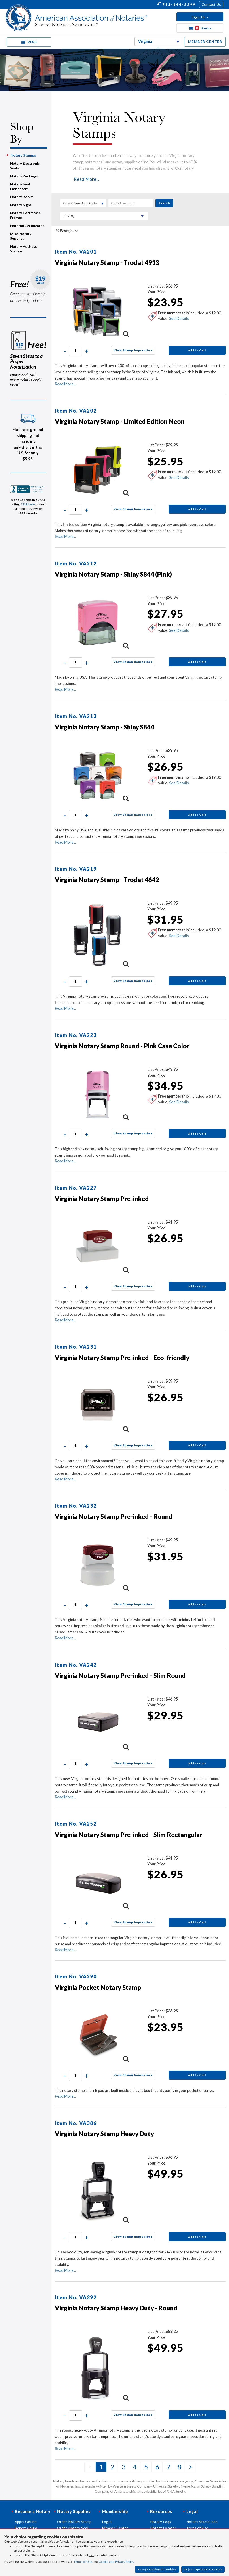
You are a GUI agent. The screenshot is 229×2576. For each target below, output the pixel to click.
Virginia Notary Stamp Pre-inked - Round (113, 1516)
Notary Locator (163, 2528)
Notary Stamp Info (202, 2522)
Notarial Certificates (27, 225)
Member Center (115, 2528)
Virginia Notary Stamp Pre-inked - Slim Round (120, 1675)
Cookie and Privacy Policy (116, 2561)
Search (164, 203)
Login (107, 2522)
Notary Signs (21, 205)
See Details (179, 318)
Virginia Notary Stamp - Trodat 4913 (107, 262)
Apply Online (25, 2522)
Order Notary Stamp (74, 2522)
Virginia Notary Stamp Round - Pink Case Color (122, 1046)
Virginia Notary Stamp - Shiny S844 (104, 727)
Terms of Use (82, 2561)
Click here (28, 504)
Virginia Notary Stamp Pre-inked (102, 1198)
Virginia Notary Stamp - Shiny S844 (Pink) (113, 574)
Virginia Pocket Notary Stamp (98, 1987)
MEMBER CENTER (205, 41)
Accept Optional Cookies (157, 2569)
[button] (199, 16)
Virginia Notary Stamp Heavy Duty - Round (116, 2308)
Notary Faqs (160, 2522)
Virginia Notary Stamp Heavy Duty (104, 2133)
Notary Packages (24, 176)
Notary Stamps (23, 155)
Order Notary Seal (72, 2528)
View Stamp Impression (133, 350)
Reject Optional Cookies (203, 2569)
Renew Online (26, 2528)
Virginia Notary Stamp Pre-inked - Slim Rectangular (128, 1834)
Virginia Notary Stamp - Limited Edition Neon (119, 421)
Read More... (86, 179)
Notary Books (22, 197)
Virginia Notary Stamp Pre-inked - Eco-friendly (122, 1357)
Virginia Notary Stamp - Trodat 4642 (107, 879)
